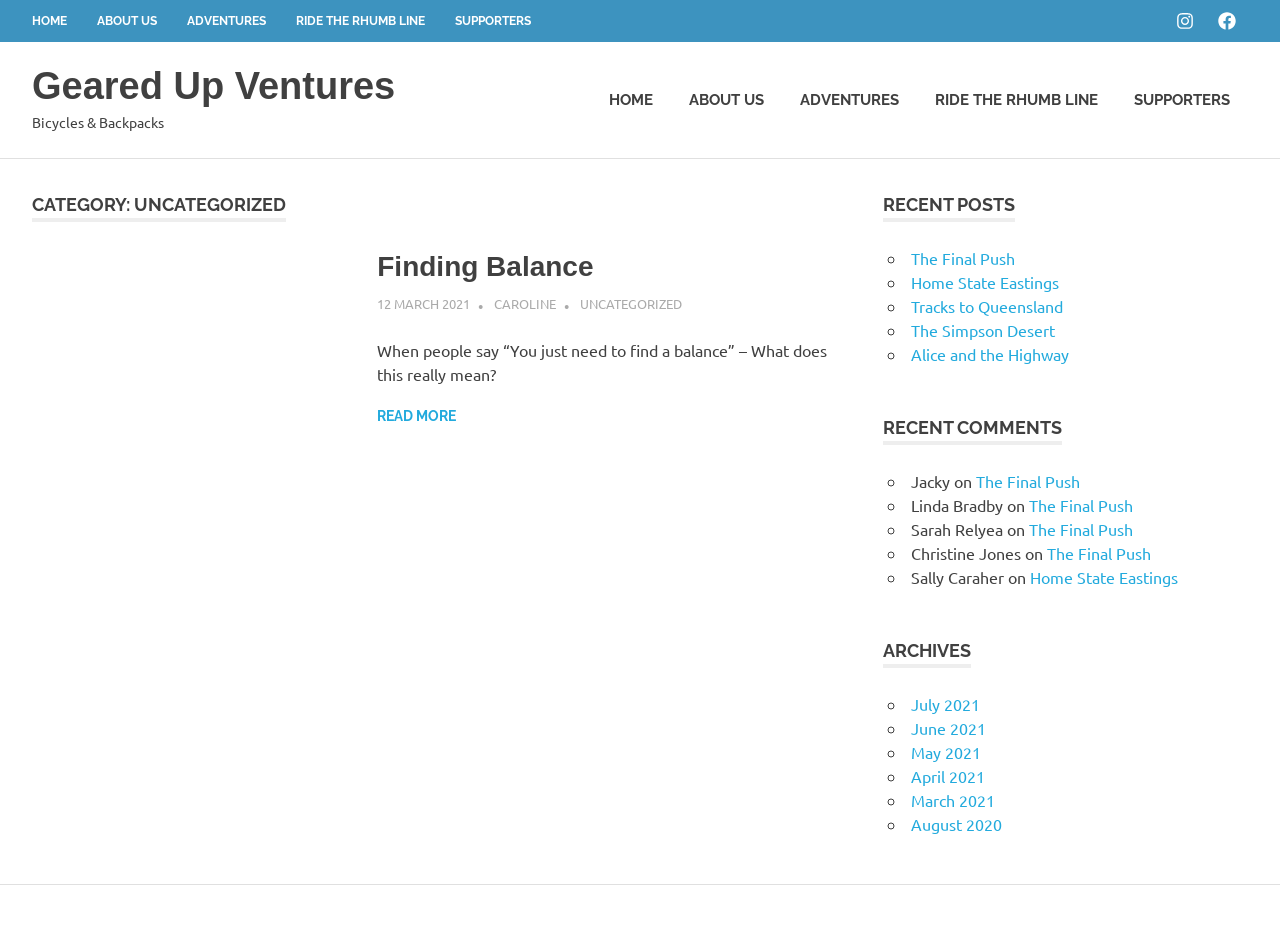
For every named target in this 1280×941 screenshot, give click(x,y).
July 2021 (945, 704)
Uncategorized (631, 303)
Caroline (525, 303)
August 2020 (956, 824)
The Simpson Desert (983, 330)
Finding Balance (485, 266)
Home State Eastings (985, 282)
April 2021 (948, 776)
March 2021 (953, 800)
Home (49, 21)
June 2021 (948, 728)
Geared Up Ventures (213, 86)
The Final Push (963, 258)
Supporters (493, 21)
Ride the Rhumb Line (360, 21)
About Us (127, 21)
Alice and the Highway (990, 354)
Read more (416, 416)
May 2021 (946, 752)
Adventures (226, 21)
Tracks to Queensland (987, 306)
